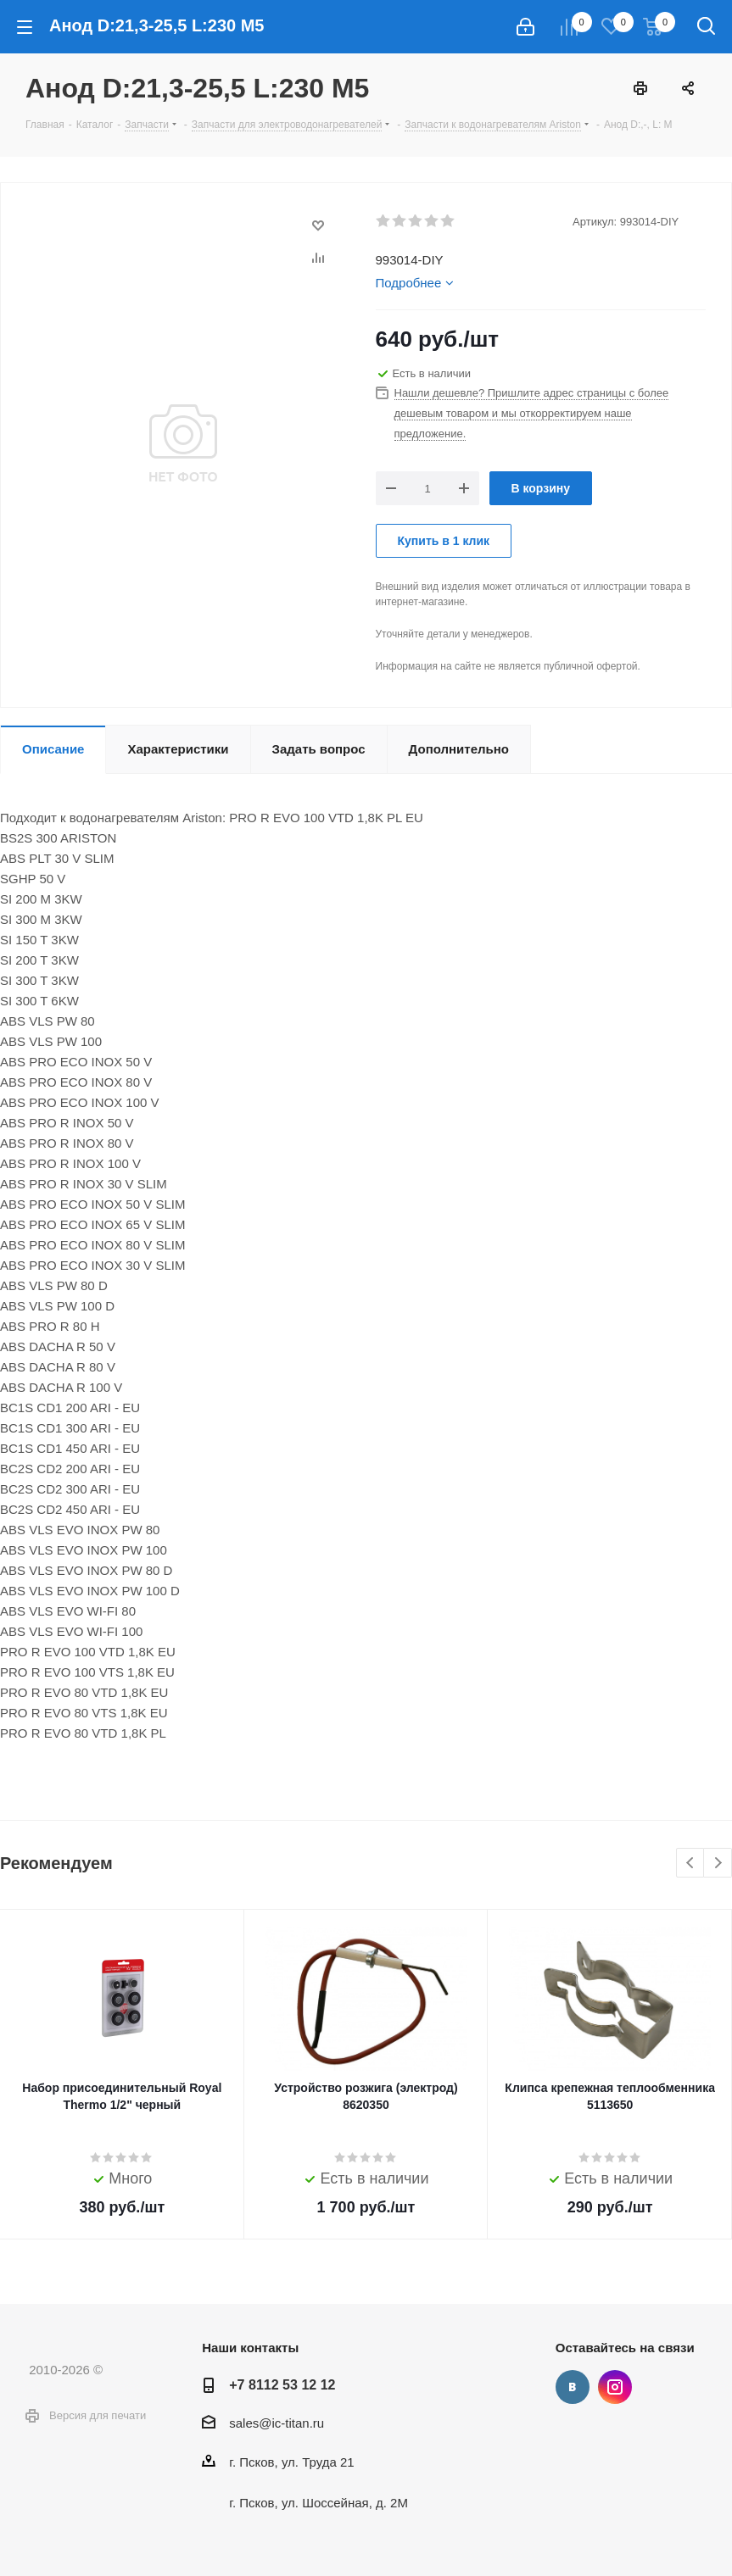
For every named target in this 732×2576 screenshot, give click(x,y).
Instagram (615, 2387)
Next (718, 1863)
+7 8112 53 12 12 (282, 2384)
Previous (691, 1863)
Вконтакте (573, 2387)
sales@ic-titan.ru (276, 2423)
